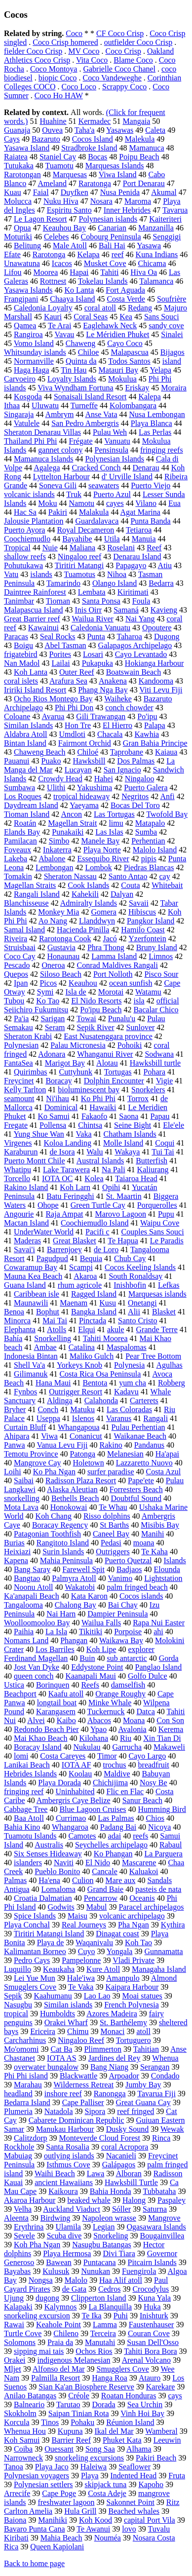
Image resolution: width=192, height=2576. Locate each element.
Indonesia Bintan (31, 1356)
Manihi (152, 1534)
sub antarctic (127, 1658)
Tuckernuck (106, 1711)
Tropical (17, 547)
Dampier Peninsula (117, 1614)
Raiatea (16, 157)
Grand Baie (105, 1889)
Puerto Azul (112, 494)
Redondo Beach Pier (46, 1729)
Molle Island (123, 1143)
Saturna (155, 2209)
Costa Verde (126, 299)
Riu (125, 1738)
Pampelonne (81, 1960)
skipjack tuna (106, 2484)
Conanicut (86, 1436)
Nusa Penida (120, 192)
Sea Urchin (145, 2404)
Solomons (20, 2342)
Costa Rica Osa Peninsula (100, 1374)
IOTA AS (62, 2058)
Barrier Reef (71, 2440)
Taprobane (126, 752)
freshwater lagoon (66, 2502)
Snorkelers (148, 1089)
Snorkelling (52, 1338)
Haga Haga (31, 370)
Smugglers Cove (123, 2369)
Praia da (60, 2342)
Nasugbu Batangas (101, 2244)
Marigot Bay (65, 1063)
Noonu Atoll (33, 1587)
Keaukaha (59, 1969)
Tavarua (175, 210)
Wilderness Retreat (84, 2084)
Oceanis (142, 1898)
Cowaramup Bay (30, 1267)
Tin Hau (73, 370)
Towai (86, 1018)
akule (115, 1329)
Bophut (47, 1311)
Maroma (137, 201)
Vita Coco (92, 60)
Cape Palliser (83, 2102)
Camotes (82, 1836)
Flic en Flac (125, 1791)
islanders (28, 1862)
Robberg (171, 1383)
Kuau (12, 192)
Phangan (73, 1640)
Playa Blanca (151, 423)
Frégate (81, 441)
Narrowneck (23, 2458)
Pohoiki (129, 1045)
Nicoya (159, 1827)
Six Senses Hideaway (48, 1853)
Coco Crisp (123, 51)
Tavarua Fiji (156, 2093)
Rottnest (53, 281)
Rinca (161, 2138)
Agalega (47, 467)
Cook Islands (88, 885)
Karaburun (21, 1152)
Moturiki (18, 236)
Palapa (154, 725)
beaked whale (89, 2200)
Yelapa (160, 370)
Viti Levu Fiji (160, 690)
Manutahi (100, 2342)
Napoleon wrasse (109, 2218)
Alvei (36, 1720)
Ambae (45, 1347)
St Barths (114, 1525)
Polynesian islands (108, 219)
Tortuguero (133, 2040)
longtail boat (57, 1702)
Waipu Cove (159, 1223)
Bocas (97, 157)
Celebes (56, 236)
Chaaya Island (72, 299)
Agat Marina (140, 512)
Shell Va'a (29, 1365)
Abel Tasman (65, 645)
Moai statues (142, 1996)
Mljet (12, 2369)
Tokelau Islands (103, 281)
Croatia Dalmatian (43, 1898)
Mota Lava (21, 1507)
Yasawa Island (26, 148)
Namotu (82, 503)
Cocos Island (92, 139)
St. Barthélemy (123, 2022)
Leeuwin (167, 2440)
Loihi (12, 1471)
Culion (83, 1880)
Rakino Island (26, 1187)
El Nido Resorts (96, 1001)
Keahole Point (58, 2324)
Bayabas (17, 2271)
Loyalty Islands (71, 379)
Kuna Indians (157, 254)
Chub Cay (130, 1258)
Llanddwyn (97, 921)
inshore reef (63, 2093)
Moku (47, 503)
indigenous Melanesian (74, 2360)
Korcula (17, 2422)
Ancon (71, 814)
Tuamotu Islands (30, 1836)
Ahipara (17, 1436)
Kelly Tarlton (25, 1089)
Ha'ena (49, 1880)
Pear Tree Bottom (153, 1356)
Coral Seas (91, 316)
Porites (60, 654)
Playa (90, 2475)
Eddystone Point (97, 1667)
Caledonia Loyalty (43, 308)
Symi (45, 992)
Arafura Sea (68, 681)
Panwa (14, 1445)
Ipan (21, 983)
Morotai (111, 992)
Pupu (166, 1214)
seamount (19, 1098)
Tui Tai (163, 1152)
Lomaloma (58, 1889)
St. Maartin (124, 1196)
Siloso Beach (60, 974)
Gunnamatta (163, 1951)
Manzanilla (156, 228)
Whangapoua (78, 1427)
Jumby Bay (143, 2084)
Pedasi (111, 1542)
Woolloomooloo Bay (37, 1622)
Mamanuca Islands (43, 459)
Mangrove (164, 2218)
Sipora (95, 2111)
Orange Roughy (120, 1694)
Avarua (52, 716)
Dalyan (122, 894)
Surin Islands (63, 1551)
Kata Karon (89, 1596)
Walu (94, 1152)
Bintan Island (25, 743)
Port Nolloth (113, 974)
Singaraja (19, 414)
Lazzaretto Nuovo (144, 1463)
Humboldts (57, 2013)
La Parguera (163, 1853)
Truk (73, 494)
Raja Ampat (64, 1214)
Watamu (148, 992)
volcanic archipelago (132, 1916)
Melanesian (125, 1454)
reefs (140, 1836)
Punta (96, 636)
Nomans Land (26, 1640)
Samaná (126, 610)
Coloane (17, 716)
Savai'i (24, 1249)
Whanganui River (105, 1054)
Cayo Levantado (141, 654)
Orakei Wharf (66, 2022)
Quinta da (81, 361)
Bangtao (27, 1578)
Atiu (165, 565)
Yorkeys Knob (79, 1365)
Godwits (60, 1907)
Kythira (173, 1925)
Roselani (121, 547)
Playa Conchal (27, 1925)
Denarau (146, 467)
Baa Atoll (29, 1818)
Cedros (109, 2289)
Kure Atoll (103, 1969)
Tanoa (13, 2466)
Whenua (165, 2058)
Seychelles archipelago (111, 1845)
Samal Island (24, 929)
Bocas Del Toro (135, 805)
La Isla (56, 1631)
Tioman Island (26, 814)
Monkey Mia (58, 912)
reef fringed (135, 2111)
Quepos (16, 974)
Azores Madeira (111, 2013)
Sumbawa (19, 787)
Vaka (84, 1134)
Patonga (83, 1454)
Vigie (164, 1081)
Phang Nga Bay (102, 690)
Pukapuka (97, 663)
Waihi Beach (55, 2173)
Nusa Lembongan (157, 414)
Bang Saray (32, 1569)
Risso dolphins (106, 1516)
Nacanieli (121, 2156)
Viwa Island (118, 174)
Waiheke (118, 698)
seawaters (103, 485)
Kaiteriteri (165, 219)
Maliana (82, 547)
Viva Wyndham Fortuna (75, 388)
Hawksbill (89, 761)
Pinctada (92, 1320)
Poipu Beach (139, 157)
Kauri (53, 316)
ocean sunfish (131, 983)
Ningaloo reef (79, 556)
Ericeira (42, 2031)
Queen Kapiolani (57, 2546)
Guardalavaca (96, 521)
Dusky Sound (127, 2129)
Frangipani (21, 299)
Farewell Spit (83, 1569)
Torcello (17, 1178)
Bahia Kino (22, 1827)
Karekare (160, 2387)
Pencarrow (100, 1898)
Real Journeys (84, 1925)
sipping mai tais (39, 2351)
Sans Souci (161, 316)
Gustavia (61, 947)
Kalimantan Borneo (35, 1951)
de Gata (74, 2289)
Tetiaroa (139, 530)
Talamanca (156, 281)
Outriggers (112, 1551)
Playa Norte (102, 850)
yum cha (132, 1383)
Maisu (77, 1916)
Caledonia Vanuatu (100, 627)
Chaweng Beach (39, 752)
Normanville (34, 361)
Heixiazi (17, 1551)
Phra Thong (105, 947)
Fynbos (25, 1391)
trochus (114, 1765)
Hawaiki (102, 1107)
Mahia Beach (61, 2538)
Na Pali (113, 1169)
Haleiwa (93, 2466)
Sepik (13, 1996)
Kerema (171, 1729)
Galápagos (119, 2164)
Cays (12, 139)
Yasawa (149, 245)
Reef (154, 547)
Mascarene (139, 1862)
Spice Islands (35, 1916)
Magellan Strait (72, 823)
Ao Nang (52, 921)
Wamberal (161, 2431)
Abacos (99, 1720)
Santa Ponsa (101, 601)
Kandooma (156, 681)
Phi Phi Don (74, 707)
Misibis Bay (160, 1525)
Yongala (120, 1951)
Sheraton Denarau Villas (42, 432)
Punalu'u (121, 1018)
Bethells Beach (75, 1498)
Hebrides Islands (30, 1773)
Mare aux (121, 1880)
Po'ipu (147, 716)
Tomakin (18, 876)
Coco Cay (20, 956)
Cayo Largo (147, 1756)
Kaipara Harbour (131, 1987)
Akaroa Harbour (29, 2200)
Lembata (92, 592)
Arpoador (124, 2076)
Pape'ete (141, 1480)
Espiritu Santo (69, 210)
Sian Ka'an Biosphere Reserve (86, 2387)
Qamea (25, 325)
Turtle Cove (22, 2333)
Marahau (28, 2084)
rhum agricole (80, 1285)
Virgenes (18, 1143)
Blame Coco (133, 60)
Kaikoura (63, 2191)
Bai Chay (123, 1605)
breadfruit (153, 1765)
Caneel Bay (111, 1534)
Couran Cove (149, 2333)
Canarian (112, 228)
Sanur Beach (142, 1800)
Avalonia (132, 1729)
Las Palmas (116, 1818)
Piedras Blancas (149, 867)
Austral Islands (100, 1160)
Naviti (64, 1862)
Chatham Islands (130, 1134)
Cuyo (86, 1951)
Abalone (51, 858)
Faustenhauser (151, 2324)
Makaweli (169, 1747)
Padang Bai (118, 1827)
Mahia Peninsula (66, 1560)
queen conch (33, 1676)
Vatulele (26, 423)
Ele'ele (173, 1125)
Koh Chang (54, 1516)
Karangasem (56, 1711)
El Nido (97, 1862)
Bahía (13, 1338)
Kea (125, 316)
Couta (130, 885)
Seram (55, 1027)
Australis (49, 1845)
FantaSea (18, 1063)
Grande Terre (157, 1329)
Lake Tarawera (66, 1169)
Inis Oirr (88, 610)
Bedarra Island (27, 2102)
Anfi (167, 796)
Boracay (58, 1081)
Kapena (16, 1560)
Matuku (82, 1409)
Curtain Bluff (25, 1427)
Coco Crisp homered (65, 42)
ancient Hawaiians (64, 2182)
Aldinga (60, 1400)
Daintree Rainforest (35, 592)
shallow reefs (25, 556)
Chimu (78, 2031)
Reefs (90, 1685)
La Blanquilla (110, 2307)
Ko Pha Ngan (54, 1471)
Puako (51, 761)
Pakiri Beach (156, 2458)
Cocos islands (141, 1596)
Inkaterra (57, 850)
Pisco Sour (161, 974)
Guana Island (25, 1285)
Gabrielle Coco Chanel (119, 69)
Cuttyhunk (76, 1072)
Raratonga (94, 183)
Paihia (24, 1631)
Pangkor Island (150, 921)
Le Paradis (167, 1240)
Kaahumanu (53, 1996)
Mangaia (136, 121)
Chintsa (90, 1125)
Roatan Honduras (128, 2395)
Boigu (23, 645)
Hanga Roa (109, 2378)
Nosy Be (153, 1782)
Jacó (109, 938)
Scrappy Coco (124, 86)
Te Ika (91, 2315)
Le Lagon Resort (40, 219)
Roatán (25, 823)
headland (18, 2093)
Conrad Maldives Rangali (117, 965)
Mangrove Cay (37, 1463)
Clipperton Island (98, 2298)
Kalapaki (18, 2307)
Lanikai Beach (27, 1765)
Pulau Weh (110, 432)
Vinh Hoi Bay (142, 2413)
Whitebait (167, 885)
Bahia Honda (110, 2191)
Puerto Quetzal (128, 1560)
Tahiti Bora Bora (150, 2351)
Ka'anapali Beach (31, 1596)
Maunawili (31, 1303)
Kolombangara (133, 405)
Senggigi (167, 236)
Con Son (170, 1720)
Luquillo (17, 1969)
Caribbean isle (36, 1294)
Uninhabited (74, 1791)
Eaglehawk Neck (110, 325)
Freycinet (19, 1081)
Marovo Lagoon (120, 1214)
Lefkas (169, 1285)
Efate (12, 254)
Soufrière (172, 299)
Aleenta (16, 2218)
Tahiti (109, 272)
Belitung (27, 245)
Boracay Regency (60, 1525)
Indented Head (134, 2475)
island (171, 361)
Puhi (121, 2315)
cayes (115, 503)
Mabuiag (18, 2156)
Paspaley (171, 2200)
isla (138, 1001)
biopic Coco (57, 78)
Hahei (103, 778)
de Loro (106, 1249)
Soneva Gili (58, 485)
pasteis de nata (158, 1889)
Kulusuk (55, 2271)
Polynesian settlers (43, 2484)
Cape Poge (59, 2493)
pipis (148, 858)
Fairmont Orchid (84, 743)
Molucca (18, 201)
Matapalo (150, 823)
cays (175, 2395)
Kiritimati (133, 592)
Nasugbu (18, 2004)
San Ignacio (122, 770)
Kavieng (164, 610)
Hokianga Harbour (154, 663)
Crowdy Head (60, 778)
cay (164, 876)
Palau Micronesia (78, 1045)
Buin (87, 1658)
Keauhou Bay (64, 228)
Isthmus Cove (68, 2164)
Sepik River (96, 1027)
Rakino (110, 1445)
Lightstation (163, 1578)
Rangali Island (37, 894)
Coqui (164, 1143)
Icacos (62, 263)
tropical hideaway (81, 796)
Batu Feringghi (70, 1196)
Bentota (95, 1383)
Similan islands (68, 2004)
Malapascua (129, 352)
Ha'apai (167, 1454)
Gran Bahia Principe (155, 743)
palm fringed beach (137, 1587)
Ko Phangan (113, 1853)
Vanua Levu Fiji (62, 1445)
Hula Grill (80, 2511)
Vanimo (120, 1578)
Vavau (64, 334)
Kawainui (43, 627)
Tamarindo (63, 583)
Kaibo (66, 1720)
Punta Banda (150, 521)
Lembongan (54, 867)
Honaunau (63, 956)
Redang (140, 308)
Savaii (139, 903)
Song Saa (100, 2449)
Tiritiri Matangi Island (49, 1933)
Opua (22, 228)
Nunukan (95, 2271)
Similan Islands (28, 725)
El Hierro (117, 725)
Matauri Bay (118, 370)
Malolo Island (155, 850)
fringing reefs (161, 450)
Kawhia (146, 734)
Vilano (145, 503)
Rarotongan (22, 174)
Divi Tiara (119, 2253)
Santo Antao (128, 876)
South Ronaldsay (135, 1276)
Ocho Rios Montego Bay (53, 698)
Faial (41, 192)
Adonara (51, 1054)
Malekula (139, 139)
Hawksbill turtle (155, 1063)
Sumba (146, 832)
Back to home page (34, 2563)
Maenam (73, 1303)
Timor (106, 1756)
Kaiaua (166, 752)
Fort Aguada (125, 290)
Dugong (167, 636)
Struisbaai (20, 947)
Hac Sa (25, 512)
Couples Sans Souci (152, 1232)
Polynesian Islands (114, 459)
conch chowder (129, 707)
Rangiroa (28, 334)
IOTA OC (57, 1178)
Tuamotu (59, 165)
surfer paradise (110, 1471)
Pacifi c (97, 1232)
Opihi (111, 1187)
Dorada (103, 2404)
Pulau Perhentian (138, 1427)
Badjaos (129, 1569)
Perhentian (148, 841)
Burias (14, 1542)
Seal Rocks (58, 636)
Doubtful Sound (136, 1498)
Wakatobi (80, 1587)
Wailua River (92, 619)
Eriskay (137, 388)
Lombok (98, 867)
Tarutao (68, 2404)
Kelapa (88, 254)
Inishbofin (130, 1285)
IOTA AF (76, 1765)
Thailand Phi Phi (30, 441)
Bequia (91, 1258)
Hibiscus (142, 912)
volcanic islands (29, 494)
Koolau (80, 1773)
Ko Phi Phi (98, 1098)
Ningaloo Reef (81, 2040)
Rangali (155, 1418)
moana (143, 1542)
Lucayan (78, 770)
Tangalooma (23, 1605)
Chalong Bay (75, 1605)
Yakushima (94, 787)
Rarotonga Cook (65, 938)
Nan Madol (21, 663)
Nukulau (86, 1747)
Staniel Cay (57, 157)
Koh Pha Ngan (37, 2244)
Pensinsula (111, 450)
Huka (152, 2307)
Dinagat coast (117, 1933)
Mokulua (122, 379)
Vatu (11, 574)
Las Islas (109, 832)
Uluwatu (45, 405)
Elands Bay (22, 832)
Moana (134, 1720)
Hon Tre (78, 725)
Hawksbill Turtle (131, 2182)
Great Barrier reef (32, 619)
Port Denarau (144, 183)
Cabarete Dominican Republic (76, 2120)
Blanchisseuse (26, 903)
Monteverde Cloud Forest (99, 2138)
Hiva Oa (143, 272)
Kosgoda (28, 396)
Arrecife (17, 2493)
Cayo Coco (125, 343)
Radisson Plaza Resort (80, 1480)
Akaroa (85, 1276)
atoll (143, 2031)
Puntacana (99, 2262)
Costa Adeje (107, 2493)
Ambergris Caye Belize (74, 1800)
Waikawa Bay (121, 1640)
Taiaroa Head (136, 1178)
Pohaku (82, 2422)
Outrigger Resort (75, 1391)
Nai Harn (61, 1614)
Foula (141, 601)
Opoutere (157, 627)
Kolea (93, 1178)
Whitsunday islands (35, 352)
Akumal (164, 192)
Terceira (103, 2333)
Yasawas (119, 130)
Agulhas (169, 1365)
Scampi (81, 1267)
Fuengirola (139, 2271)
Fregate (16, 1125)
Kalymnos (60, 2307)
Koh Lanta (30, 672)
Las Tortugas (114, 814)
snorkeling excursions (89, 2458)
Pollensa (52, 1125)
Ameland (52, 183)
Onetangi (142, 1303)
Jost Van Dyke (36, 1667)
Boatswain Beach (133, 672)
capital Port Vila (149, 2520)
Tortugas (118, 1072)
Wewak (172, 2129)
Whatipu (17, 1169)
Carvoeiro (20, 379)
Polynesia (129, 1365)
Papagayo (130, 565)
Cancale (104, 1871)
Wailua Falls (101, 1622)
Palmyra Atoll (74, 1578)
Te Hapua (123, 1240)
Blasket (164, 1311)
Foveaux (17, 850)
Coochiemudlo (27, 539)
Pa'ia (21, 1018)
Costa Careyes (62, 1756)
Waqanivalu (94, 1942)
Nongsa (41, 2280)
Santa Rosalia (67, 2147)
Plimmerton (102, 2049)
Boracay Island (37, 1747)
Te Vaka (80, 1987)
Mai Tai (54, 1320)
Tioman (58, 601)
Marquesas (70, 174)
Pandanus (149, 1445)
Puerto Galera (145, 787)
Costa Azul (163, 1471)
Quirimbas (30, 1072)
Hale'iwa (81, 1978)
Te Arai (59, 325)
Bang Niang (109, 2067)
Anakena (113, 681)
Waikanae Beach (140, 1436)
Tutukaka (19, 165)
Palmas (15, 1880)
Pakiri (57, 512)
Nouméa (107, 2538)
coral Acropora (125, 2147)
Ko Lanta (79, 290)
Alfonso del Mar (59, 2369)
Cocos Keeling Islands (140, 1267)
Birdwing (55, 2218)
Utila (112, 539)
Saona (128, 1116)
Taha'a (85, 130)
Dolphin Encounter (114, 1081)
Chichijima (110, 1782)
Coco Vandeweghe (112, 78)
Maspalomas (127, 1347)
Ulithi (56, 787)
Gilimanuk (30, 1374)
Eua (174, 503)
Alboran (128, 2173)
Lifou (13, 272)
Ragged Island (93, 1294)
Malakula (94, 512)
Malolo (76, 2280)
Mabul (96, 1907)
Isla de (75, 992)
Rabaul (170, 1845)
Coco (74, 33)
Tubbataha (159, 2191)
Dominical (61, 1107)
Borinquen (53, 1685)
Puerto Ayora (24, 530)
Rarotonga (49, 254)
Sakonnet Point (130, 2502)
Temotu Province (31, 1454)
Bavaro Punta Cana (34, 2529)
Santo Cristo (137, 1320)
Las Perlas (155, 432)
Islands (174, 1560)
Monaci (113, 2031)
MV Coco (83, 51)
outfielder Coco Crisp (138, 42)
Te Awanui (93, 2529)
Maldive (117, 1773)
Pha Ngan (133, 1925)
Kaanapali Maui (90, 1676)
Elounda (167, 1569)
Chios (155, 1818)
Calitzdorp (30, 2138)
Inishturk (154, 2315)
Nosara (101, 201)
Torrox (138, 1098)
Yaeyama (84, 805)
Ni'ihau (57, 1098)
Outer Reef (76, 672)
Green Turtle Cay (98, 1205)
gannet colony (60, 450)
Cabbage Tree (25, 1809)
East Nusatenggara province (108, 1036)
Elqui (86, 1329)
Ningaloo (139, 778)
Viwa (49, 1436)
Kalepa (149, 396)
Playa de (50, 1942)
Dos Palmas (135, 761)
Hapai (79, 272)
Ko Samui (53, 1116)
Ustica (14, 1685)
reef (118, 254)
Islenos (83, 1418)
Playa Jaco (52, 2466)
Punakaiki (67, 832)
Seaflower (134, 2466)
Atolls (56, 1329)
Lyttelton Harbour (61, 476)
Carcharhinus (25, 2040)
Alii (134, 1311)
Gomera (103, 912)
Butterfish (151, 1160)
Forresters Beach (136, 1489)
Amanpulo (123, 1978)
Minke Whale (109, 1702)
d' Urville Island (127, 476)
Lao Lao (97, 1996)
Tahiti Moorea (105, 1338)
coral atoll (100, 308)
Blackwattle (78, 2076)
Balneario (29, 2404)
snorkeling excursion (37, 2315)
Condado (165, 2076)
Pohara (154, 1072)
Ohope (48, 1205)
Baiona (15, 2520)
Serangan (155, 2067)
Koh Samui (21, 2440)
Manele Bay (100, 841)
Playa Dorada (59, 1782)
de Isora (62, 1152)
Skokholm (20, 2413)
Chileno (65, 2333)
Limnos (161, 956)
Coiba (23, 2449)
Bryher (15, 1409)
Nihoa (116, 574)
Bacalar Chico (155, 1009)
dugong (47, 2298)
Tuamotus (79, 574)
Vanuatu (117, 441)
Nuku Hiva (60, 201)
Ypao (98, 1729)
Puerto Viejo (150, 485)
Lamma (105, 2324)
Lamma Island (114, 956)
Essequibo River (103, 858)
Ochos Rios (94, 2351)
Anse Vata (101, 414)
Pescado (17, 965)
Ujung (14, 2298)
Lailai (60, 663)
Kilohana (93, 1738)
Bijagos (172, 352)
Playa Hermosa (67, 2253)
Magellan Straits (30, 885)
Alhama (139, 2449)
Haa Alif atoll (120, 2280)
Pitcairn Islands (152, 2262)
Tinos (50, 2422)
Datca (145, 1711)
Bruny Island (156, 947)
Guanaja (17, 130)
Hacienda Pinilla (83, 929)
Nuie (50, 547)
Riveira (15, 938)
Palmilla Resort (55, 2378)
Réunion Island (130, 2422)
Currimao (71, 1818)
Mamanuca (146, 148)
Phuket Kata (122, 2440)
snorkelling (21, 1498)
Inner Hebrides (127, 210)
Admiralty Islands (88, 903)
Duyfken (74, 192)
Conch (48, 1409)
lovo (129, 2529)
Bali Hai (112, 245)
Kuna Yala (154, 2298)
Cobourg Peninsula (111, 236)
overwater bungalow (46, 2067)
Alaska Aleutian (72, 1489)
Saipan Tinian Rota (78, 2413)
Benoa (14, 1311)
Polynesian (21, 1045)
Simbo (59, 841)
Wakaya (127, 1152)
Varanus (119, 1418)
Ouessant (59, 2449)
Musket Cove (105, 263)
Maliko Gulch (92, 1356)
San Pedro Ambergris (85, 423)
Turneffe (84, 405)
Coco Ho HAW (59, 95)
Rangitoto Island (63, 1542)
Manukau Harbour (65, 2129)
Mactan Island (26, 1223)
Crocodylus (150, 2289)
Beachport (20, 1694)
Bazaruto (46, 139)
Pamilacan (20, 841)
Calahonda (101, 1400)
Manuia (144, 539)
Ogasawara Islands (156, 2227)
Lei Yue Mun (34, 1978)
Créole (78, 2395)
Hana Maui (53, 1383)
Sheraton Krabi (28, 1036)
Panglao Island (158, 1667)
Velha (23, 2209)
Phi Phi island (26, 2076)
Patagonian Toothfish (47, 1534)
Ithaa (12, 405)
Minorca (17, 1320)
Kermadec (94, 121)
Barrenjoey (64, 1249)
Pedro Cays (32, 1960)
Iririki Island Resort (35, 690)
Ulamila (68, 2227)
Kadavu (126, 1391)
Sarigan (52, 1018)
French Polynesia (131, 2004)
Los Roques (22, 796)
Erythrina (28, 2227)
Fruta (176, 2475)
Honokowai (68, 1507)
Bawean (59, 2262)
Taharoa (129, 636)
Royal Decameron (85, 530)
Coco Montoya (53, 69)
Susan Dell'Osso (153, 2342)
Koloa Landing (67, 1143)
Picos (48, 983)
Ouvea (52, 130)
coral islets (21, 681)
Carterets (144, 1400)
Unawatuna (22, 263)
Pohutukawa (23, 565)
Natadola (58, 2111)
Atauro (149, 2378)
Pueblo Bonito (57, 1871)
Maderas (27, 1240)
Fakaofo (94, 1116)
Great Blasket (74, 1240)
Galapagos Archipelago (135, 645)
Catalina (82, 1347)
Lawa (96, 2173)
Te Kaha (154, 1551)
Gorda (169, 1658)
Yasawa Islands (28, 290)
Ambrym (59, 414)
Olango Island (114, 583)
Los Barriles (55, 1649)
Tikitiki (90, 1631)
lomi (21, 1756)
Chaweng (80, 343)
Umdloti (72, 734)
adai (114, 1836)
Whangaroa (70, 1827)
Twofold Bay (167, 814)
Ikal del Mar (114, 2431)
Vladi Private (133, 1960)
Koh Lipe (101, 1649)
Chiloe (88, 352)
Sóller (121, 2209)
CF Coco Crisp (120, 33)
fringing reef (23, 1791)
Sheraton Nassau (70, 876)
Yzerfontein (147, 938)
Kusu (107, 1303)
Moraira (174, 388)
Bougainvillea (162, 2235)
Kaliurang (153, 1169)
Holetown (88, 1463)
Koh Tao (138, 1942)
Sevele (24, 2235)
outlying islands (69, 2156)
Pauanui (17, 761)
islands (41, 574)
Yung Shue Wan (38, 1134)
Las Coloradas (129, 1409)
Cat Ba (61, 2049)
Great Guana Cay (143, 2102)
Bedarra (161, 583)
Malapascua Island (33, 610)
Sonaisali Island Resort (90, 396)
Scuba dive (64, 2235)
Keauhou (83, 983)
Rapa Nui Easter (159, 1622)
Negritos (135, 796)
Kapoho (150, 2484)
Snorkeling (110, 2235)
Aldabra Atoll (25, 734)
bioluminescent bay (88, 1089)
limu (116, 823)
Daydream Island (31, 805)
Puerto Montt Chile (34, 1160)
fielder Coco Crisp (33, 51)
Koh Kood (95, 2520)
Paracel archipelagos (151, 1907)
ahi (158, 1631)
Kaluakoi (143, 1871)
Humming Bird (162, 1809)
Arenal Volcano (146, 2360)
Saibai (24, 1480)
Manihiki (52, 2520)
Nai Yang (140, 619)
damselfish (128, 1685)
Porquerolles (157, 1205)
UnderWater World (44, 1232)
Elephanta (20, 1329)
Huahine (52, 121)
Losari (93, 654)
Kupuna (70, 2431)
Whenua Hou (25, 2431)
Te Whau (113, 1507)
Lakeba (15, 858)
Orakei (15, 2360)
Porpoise (128, 1631)
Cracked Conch (96, 467)
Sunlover (140, 1027)
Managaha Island (159, 1969)
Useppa (48, 1418)
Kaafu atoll (66, 1694)
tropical (16, 2013)
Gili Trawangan (100, 716)
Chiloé (87, 752)
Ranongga (110, 2093)
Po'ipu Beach (100, 1009)
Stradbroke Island (89, 148)
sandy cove (166, 325)
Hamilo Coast (142, 929)
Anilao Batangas (30, 2395)
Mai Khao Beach (40, 1738)
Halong (134, 2200)
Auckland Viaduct (71, 2209)
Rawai (14, 2324)
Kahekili (85, 894)
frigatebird (21, 654)
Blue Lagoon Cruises (92, 1809)
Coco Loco (78, 86)
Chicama (152, 263)
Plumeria (18, 2111)
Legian (104, 2227)
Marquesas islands (157, 1294)
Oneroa (53, 965)
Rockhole (19, 2147)
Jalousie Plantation (33, 521)
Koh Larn (75, 1187)
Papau (159, 1116)
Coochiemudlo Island (94, 1223)
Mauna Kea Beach (33, 1276)
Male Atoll (70, 245)
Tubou (14, 1001)
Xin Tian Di (162, 1738)
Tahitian (146, 2049)
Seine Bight (132, 1125)
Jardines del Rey (114, 2058)
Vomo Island (34, 343)
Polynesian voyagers (36, 2475)
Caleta (155, 130)
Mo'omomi (21, 2049)
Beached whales (134, 2511)
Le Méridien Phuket (117, 334)
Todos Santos (129, 361)
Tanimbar (19, 601)
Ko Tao (47, 1001)
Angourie (19, 1214)
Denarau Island (137, 556)
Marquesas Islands (114, 165)
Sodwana (159, 1054)
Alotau (107, 1063)
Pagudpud (52, 1258)
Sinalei (172, 334)
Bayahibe (77, 539)
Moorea (46, 272)
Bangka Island (93, 1311)
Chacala (110, 734)
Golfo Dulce (147, 1676)
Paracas (16, 636)
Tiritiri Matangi (79, 565)
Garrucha (127, 1747)
